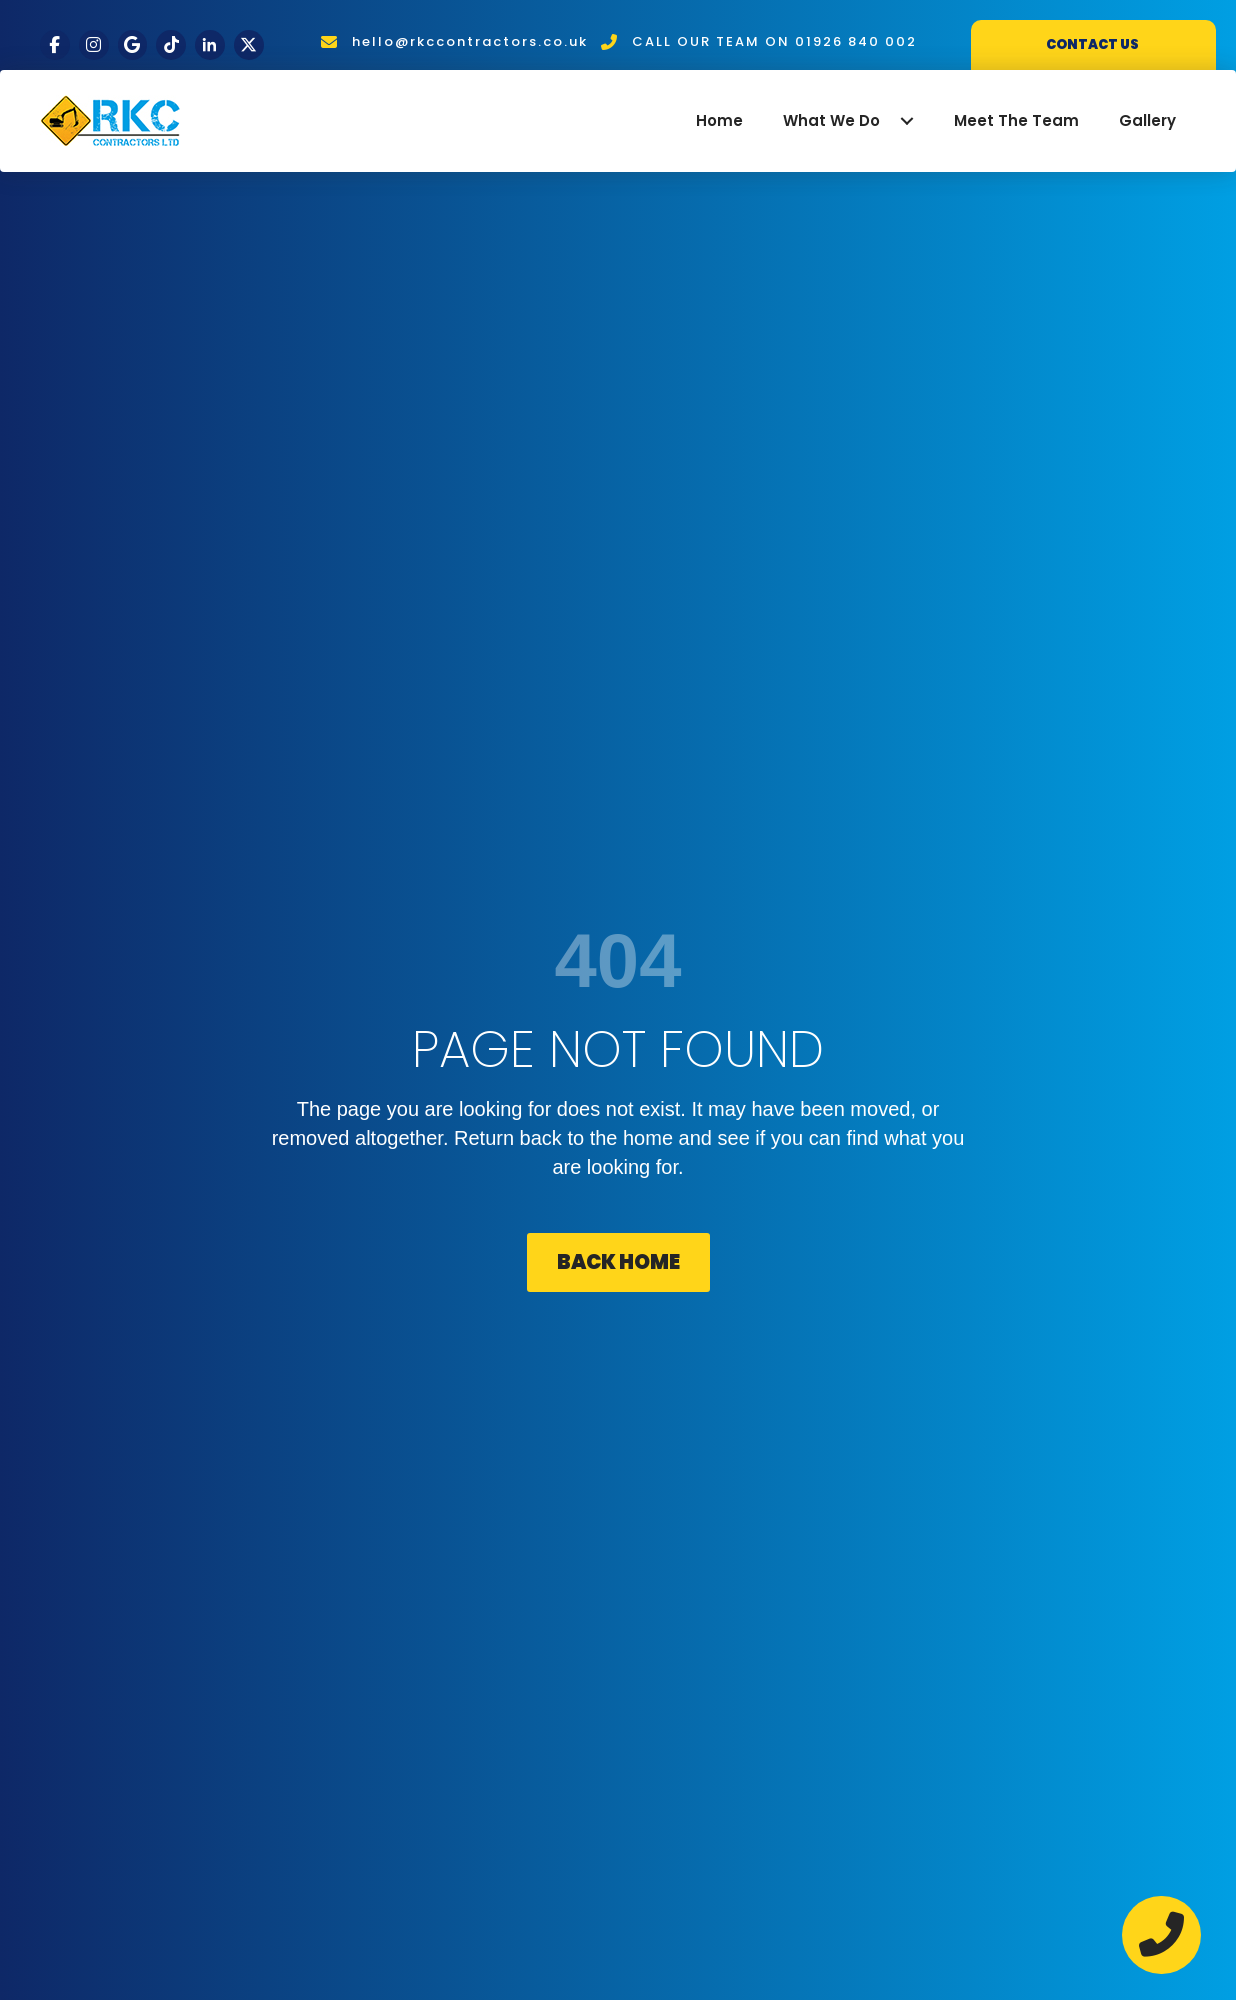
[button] (907, 121)
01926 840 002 (856, 41)
